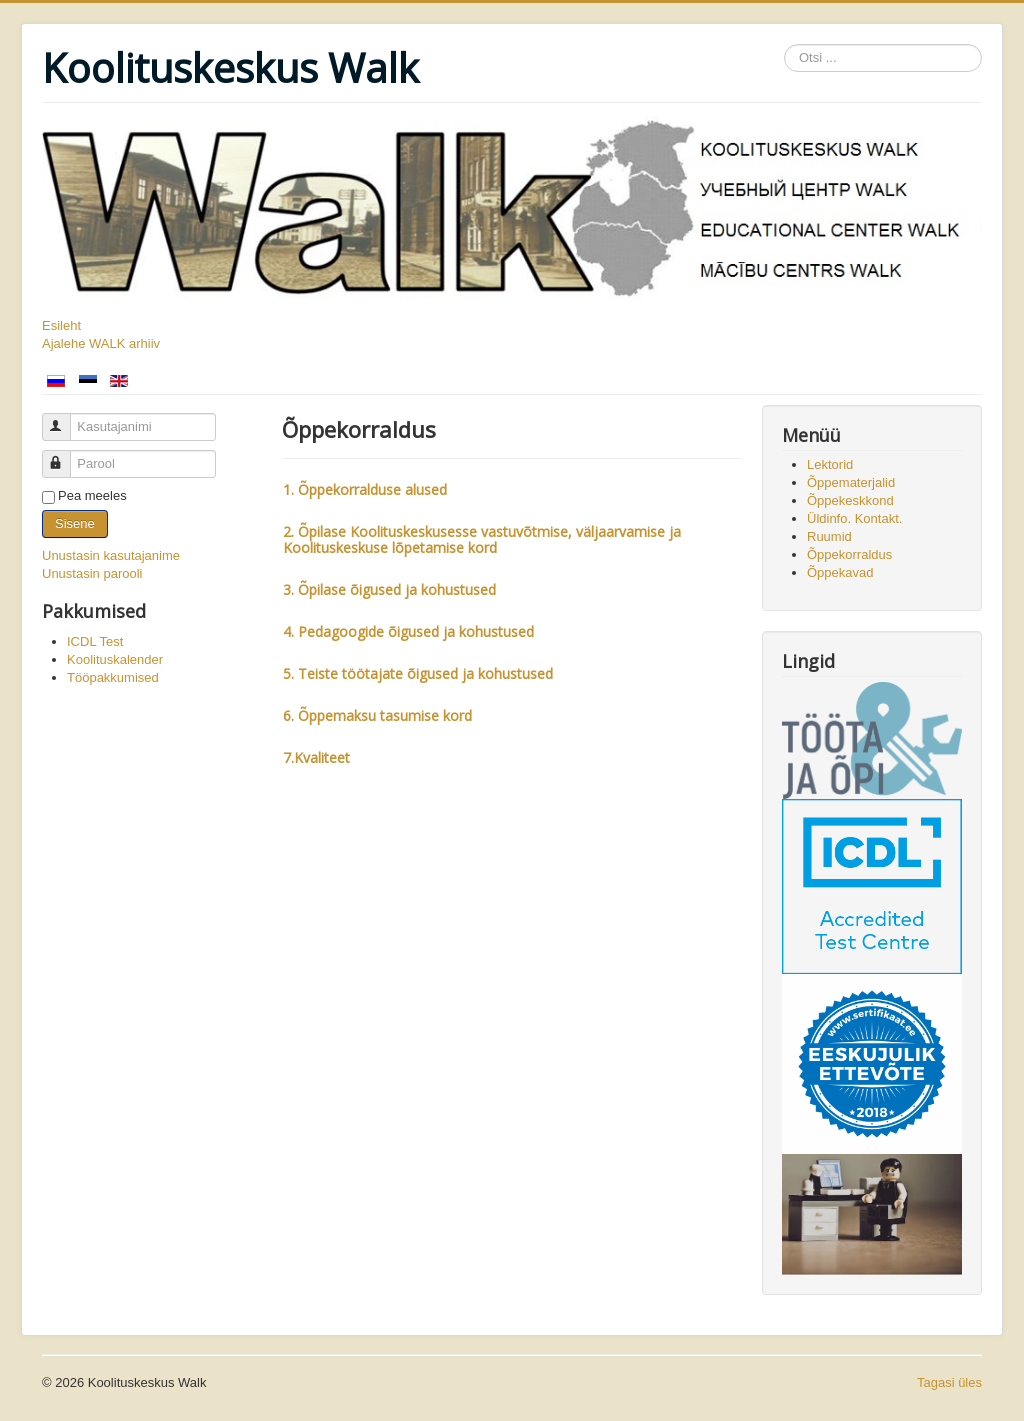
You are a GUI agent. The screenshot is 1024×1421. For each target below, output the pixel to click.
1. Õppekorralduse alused (365, 489)
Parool (65, 455)
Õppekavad (840, 572)
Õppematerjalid (851, 482)
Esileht (61, 325)
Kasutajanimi (65, 418)
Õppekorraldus (849, 554)
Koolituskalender (115, 659)
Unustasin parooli (92, 573)
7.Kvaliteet (318, 757)
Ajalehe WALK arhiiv (101, 343)
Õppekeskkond (850, 500)
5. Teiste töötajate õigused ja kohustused (418, 673)
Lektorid (830, 464)
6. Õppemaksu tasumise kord (379, 715)
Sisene (75, 523)
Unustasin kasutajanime (111, 555)
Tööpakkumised (113, 677)
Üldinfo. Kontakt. (854, 518)
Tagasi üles (949, 1382)
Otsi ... (784, 44)
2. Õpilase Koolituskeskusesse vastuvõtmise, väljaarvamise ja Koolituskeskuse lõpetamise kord (482, 539)
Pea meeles (92, 495)
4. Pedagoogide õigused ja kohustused (408, 631)
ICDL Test (95, 641)
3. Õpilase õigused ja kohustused (389, 589)
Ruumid (829, 536)
